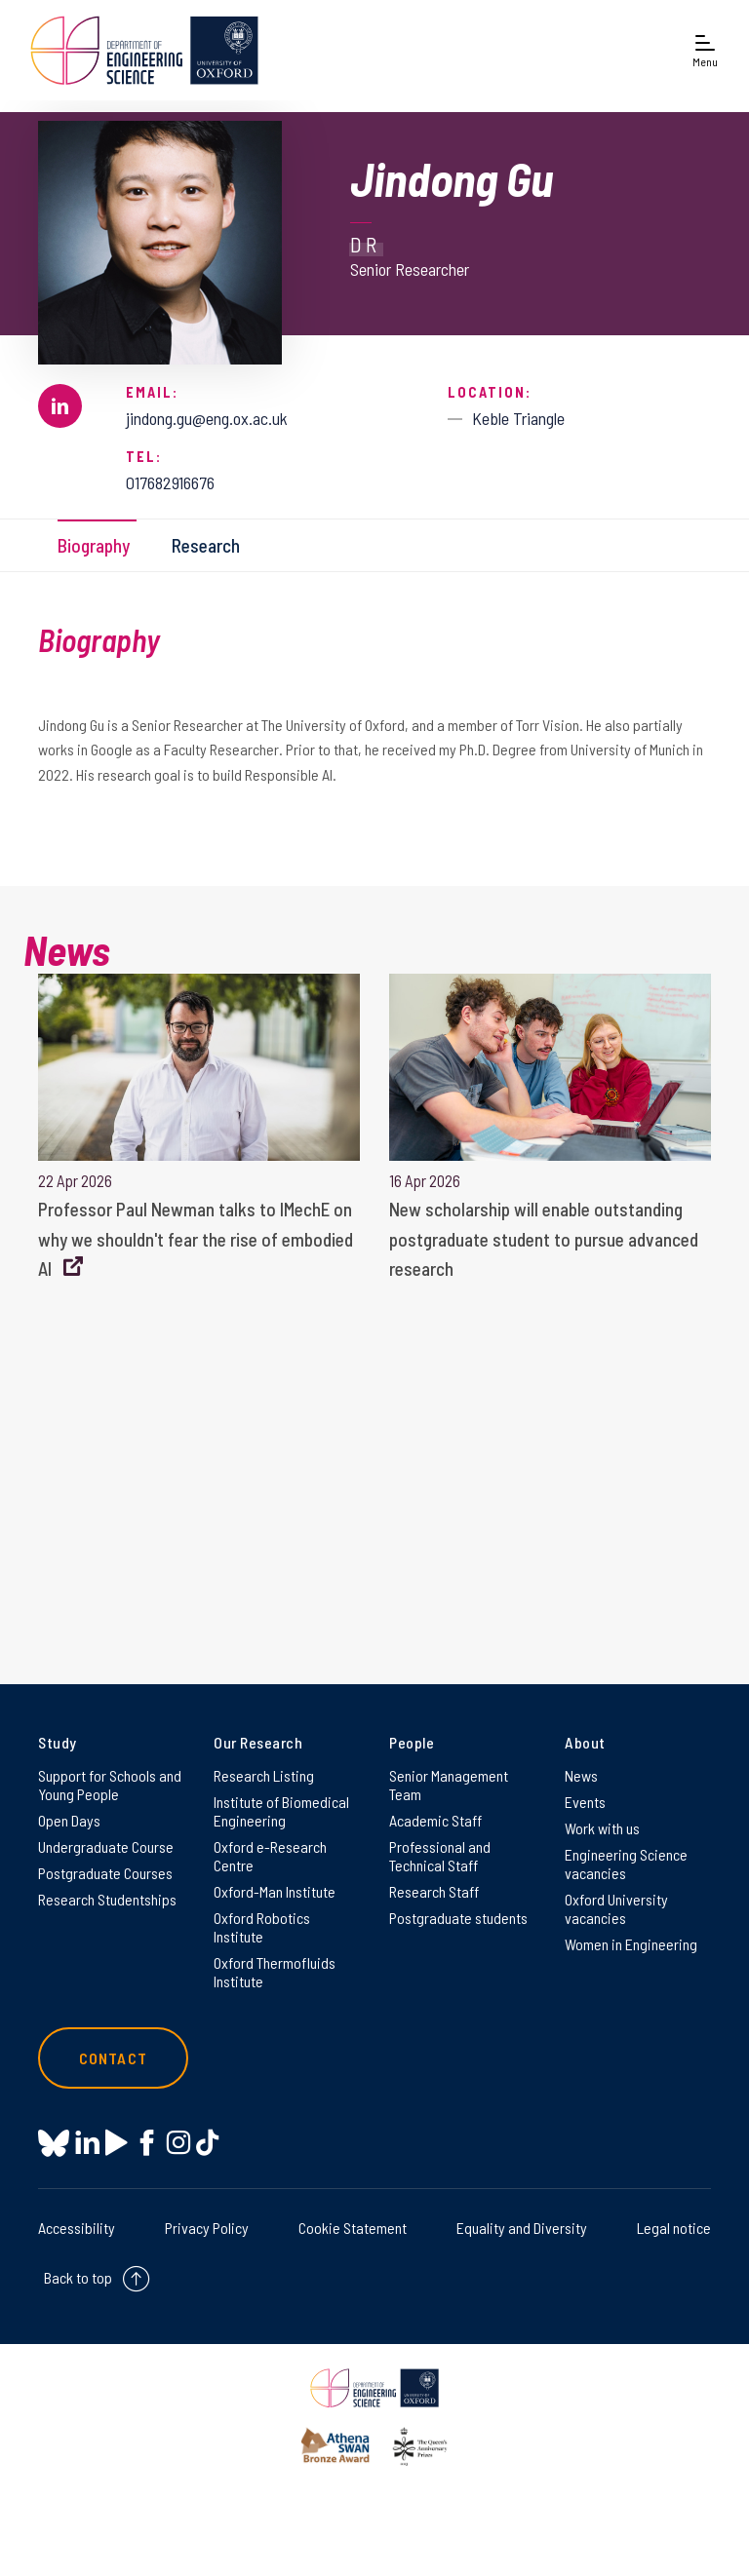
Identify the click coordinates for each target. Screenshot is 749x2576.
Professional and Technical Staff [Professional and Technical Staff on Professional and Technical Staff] (440, 1855)
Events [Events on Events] (585, 1801)
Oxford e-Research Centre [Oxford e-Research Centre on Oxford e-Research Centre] (270, 1855)
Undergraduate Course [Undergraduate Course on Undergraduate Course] (106, 1846)
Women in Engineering (631, 1944)
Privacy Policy (207, 2227)
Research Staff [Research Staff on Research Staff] (434, 1891)
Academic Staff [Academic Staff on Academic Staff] (435, 1820)
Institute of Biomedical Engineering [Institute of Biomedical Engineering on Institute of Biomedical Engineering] (281, 1810)
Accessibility (76, 2227)
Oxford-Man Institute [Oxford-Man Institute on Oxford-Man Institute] (274, 1891)
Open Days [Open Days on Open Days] (69, 1820)
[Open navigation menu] (705, 50)
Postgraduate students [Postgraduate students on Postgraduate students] (458, 1917)
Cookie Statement (352, 2227)
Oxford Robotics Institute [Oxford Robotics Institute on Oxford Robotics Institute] (262, 1926)
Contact (113, 2058)
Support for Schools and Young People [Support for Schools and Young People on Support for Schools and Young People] (109, 1784)
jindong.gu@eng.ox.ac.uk (207, 418)
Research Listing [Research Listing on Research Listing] (264, 1775)
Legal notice (674, 2227)
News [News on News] (581, 1775)
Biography (94, 545)
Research (206, 545)
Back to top (78, 2277)
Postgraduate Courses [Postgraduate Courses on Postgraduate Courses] (105, 1873)
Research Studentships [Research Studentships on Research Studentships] (107, 1899)
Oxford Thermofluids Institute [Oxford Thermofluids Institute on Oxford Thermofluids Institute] (274, 1971)
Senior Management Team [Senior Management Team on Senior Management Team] (448, 1784)
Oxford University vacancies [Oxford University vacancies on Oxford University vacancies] (616, 1908)
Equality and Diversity (521, 2227)
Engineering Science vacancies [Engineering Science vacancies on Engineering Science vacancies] (626, 1863)
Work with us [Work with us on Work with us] (602, 1828)
